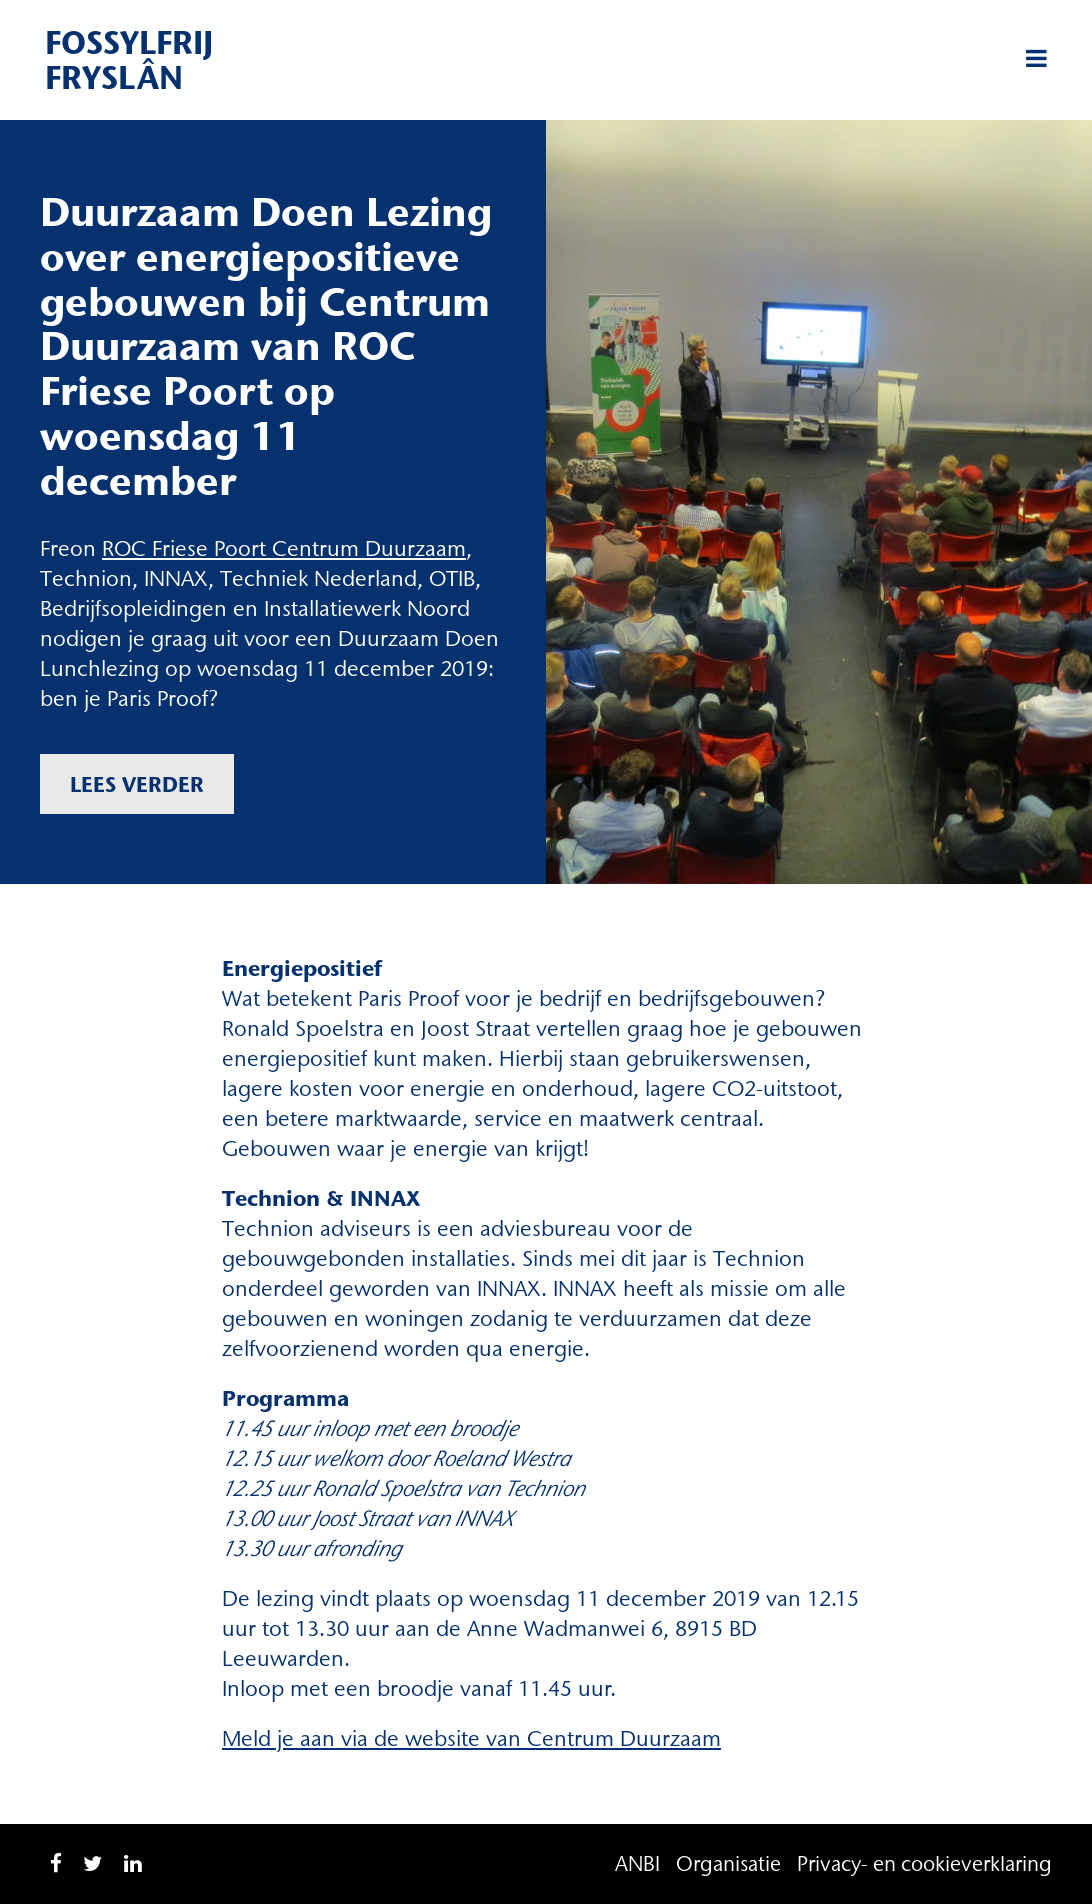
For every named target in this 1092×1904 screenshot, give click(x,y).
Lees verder (137, 784)
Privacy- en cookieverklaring (924, 1863)
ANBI (637, 1863)
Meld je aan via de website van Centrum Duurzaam (471, 1738)
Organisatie (728, 1863)
